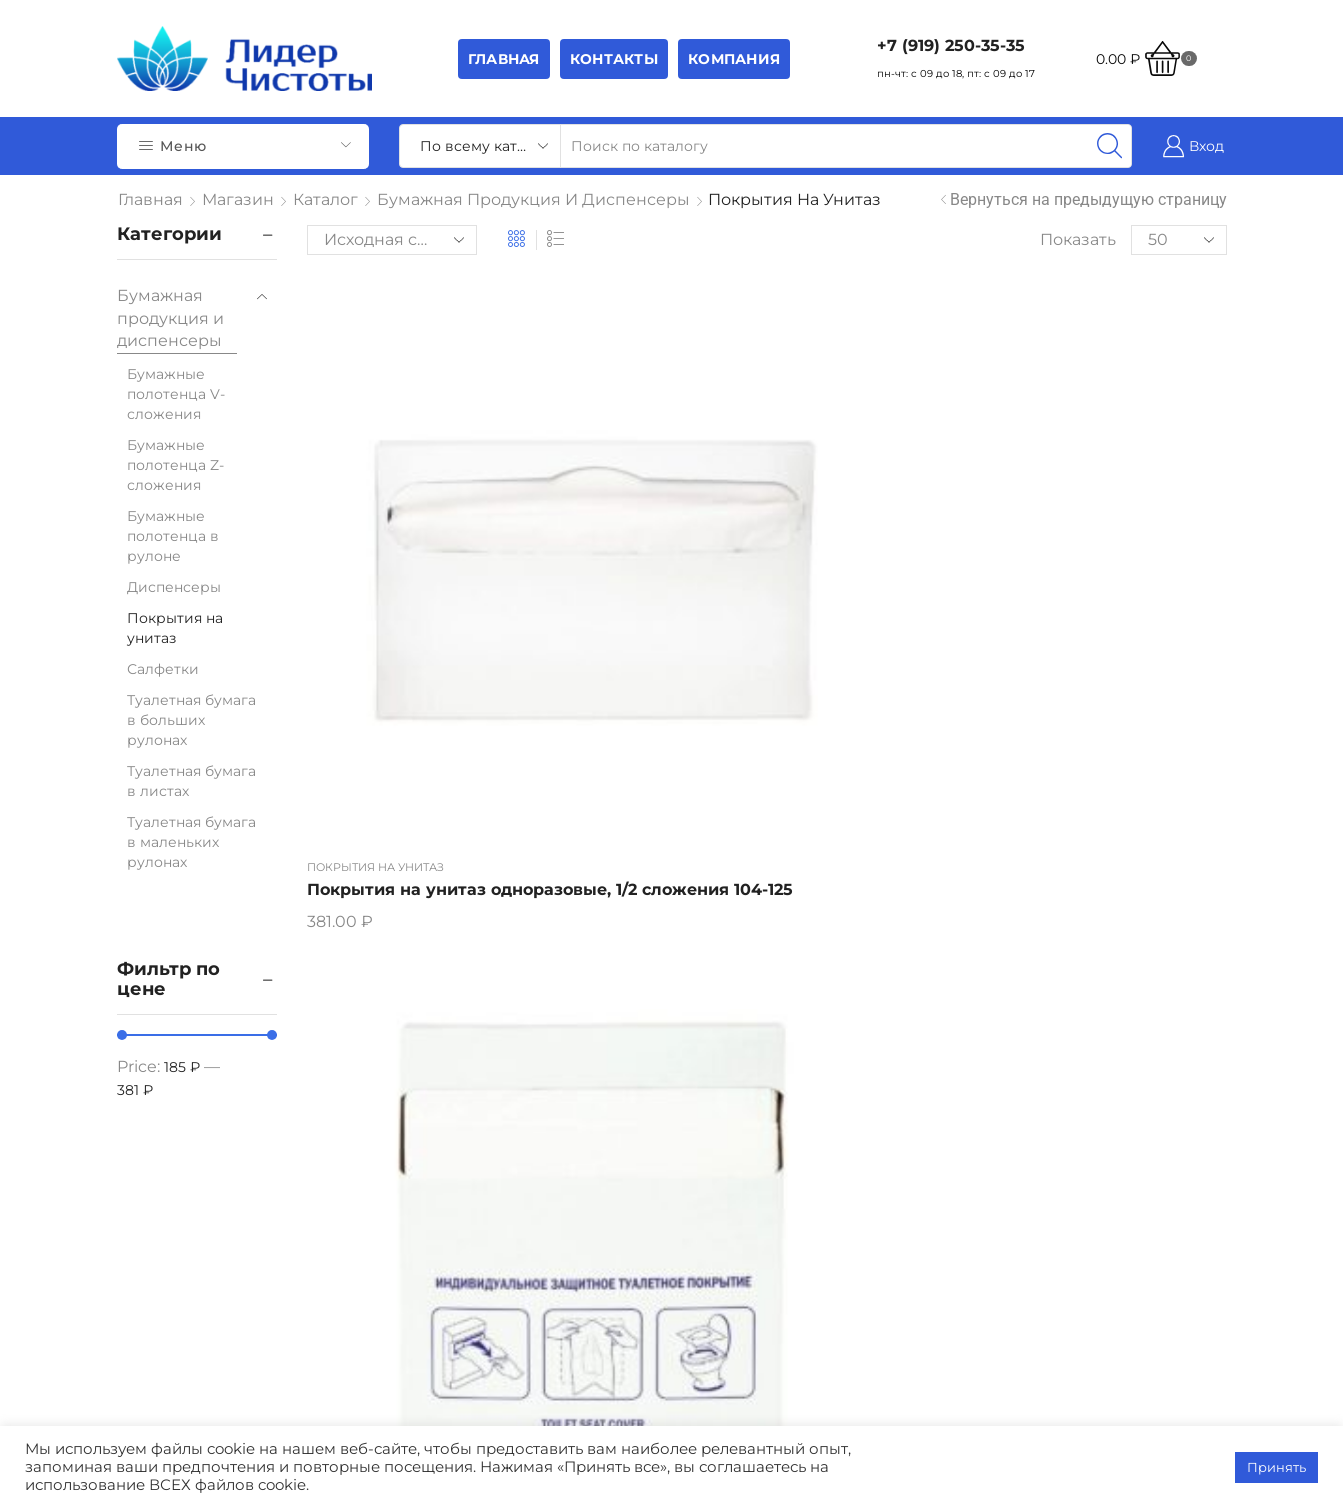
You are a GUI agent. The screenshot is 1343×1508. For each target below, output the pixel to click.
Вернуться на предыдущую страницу (1088, 199)
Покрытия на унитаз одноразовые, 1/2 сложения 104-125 (396, 565)
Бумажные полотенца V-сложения (176, 394)
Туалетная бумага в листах (191, 781)
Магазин (238, 199)
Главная (504, 59)
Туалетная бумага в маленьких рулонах (191, 842)
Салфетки (163, 669)
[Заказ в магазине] (392, 240)
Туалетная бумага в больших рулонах (191, 720)
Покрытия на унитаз (375, 519)
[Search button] (1110, 146)
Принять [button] (1276, 1467)
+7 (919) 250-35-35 (951, 45)
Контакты (614, 59)
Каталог (325, 199)
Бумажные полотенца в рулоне (173, 536)
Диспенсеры (174, 587)
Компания (734, 59)
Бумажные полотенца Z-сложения (175, 465)
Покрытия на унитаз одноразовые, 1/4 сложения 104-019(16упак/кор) (633, 577)
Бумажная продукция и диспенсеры (533, 199)
